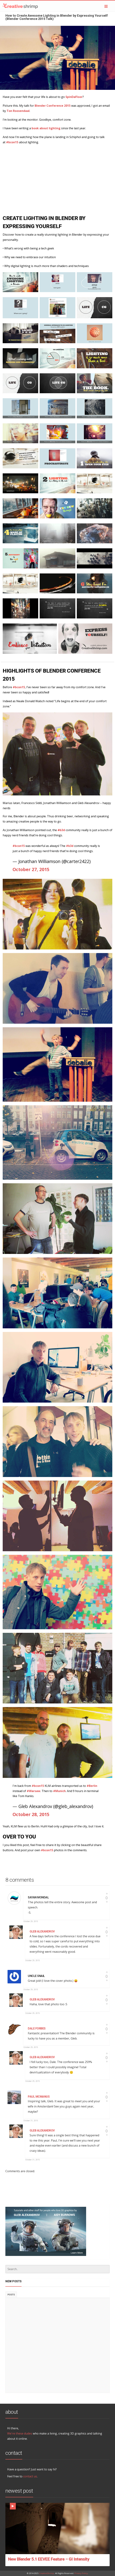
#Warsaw (33, 1791)
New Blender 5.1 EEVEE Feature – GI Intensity (48, 2559)
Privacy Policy (81, 2573)
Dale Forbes (37, 2028)
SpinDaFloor (74, 97)
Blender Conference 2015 (53, 106)
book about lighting (46, 128)
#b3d (69, 846)
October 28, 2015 (31, 1814)
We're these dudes (19, 2433)
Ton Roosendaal (18, 111)
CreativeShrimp (46, 2573)
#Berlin (92, 1786)
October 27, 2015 (31, 869)
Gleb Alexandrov (42, 1931)
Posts (11, 2294)
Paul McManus (39, 2096)
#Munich (59, 1791)
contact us (30, 2476)
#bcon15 (12, 142)
